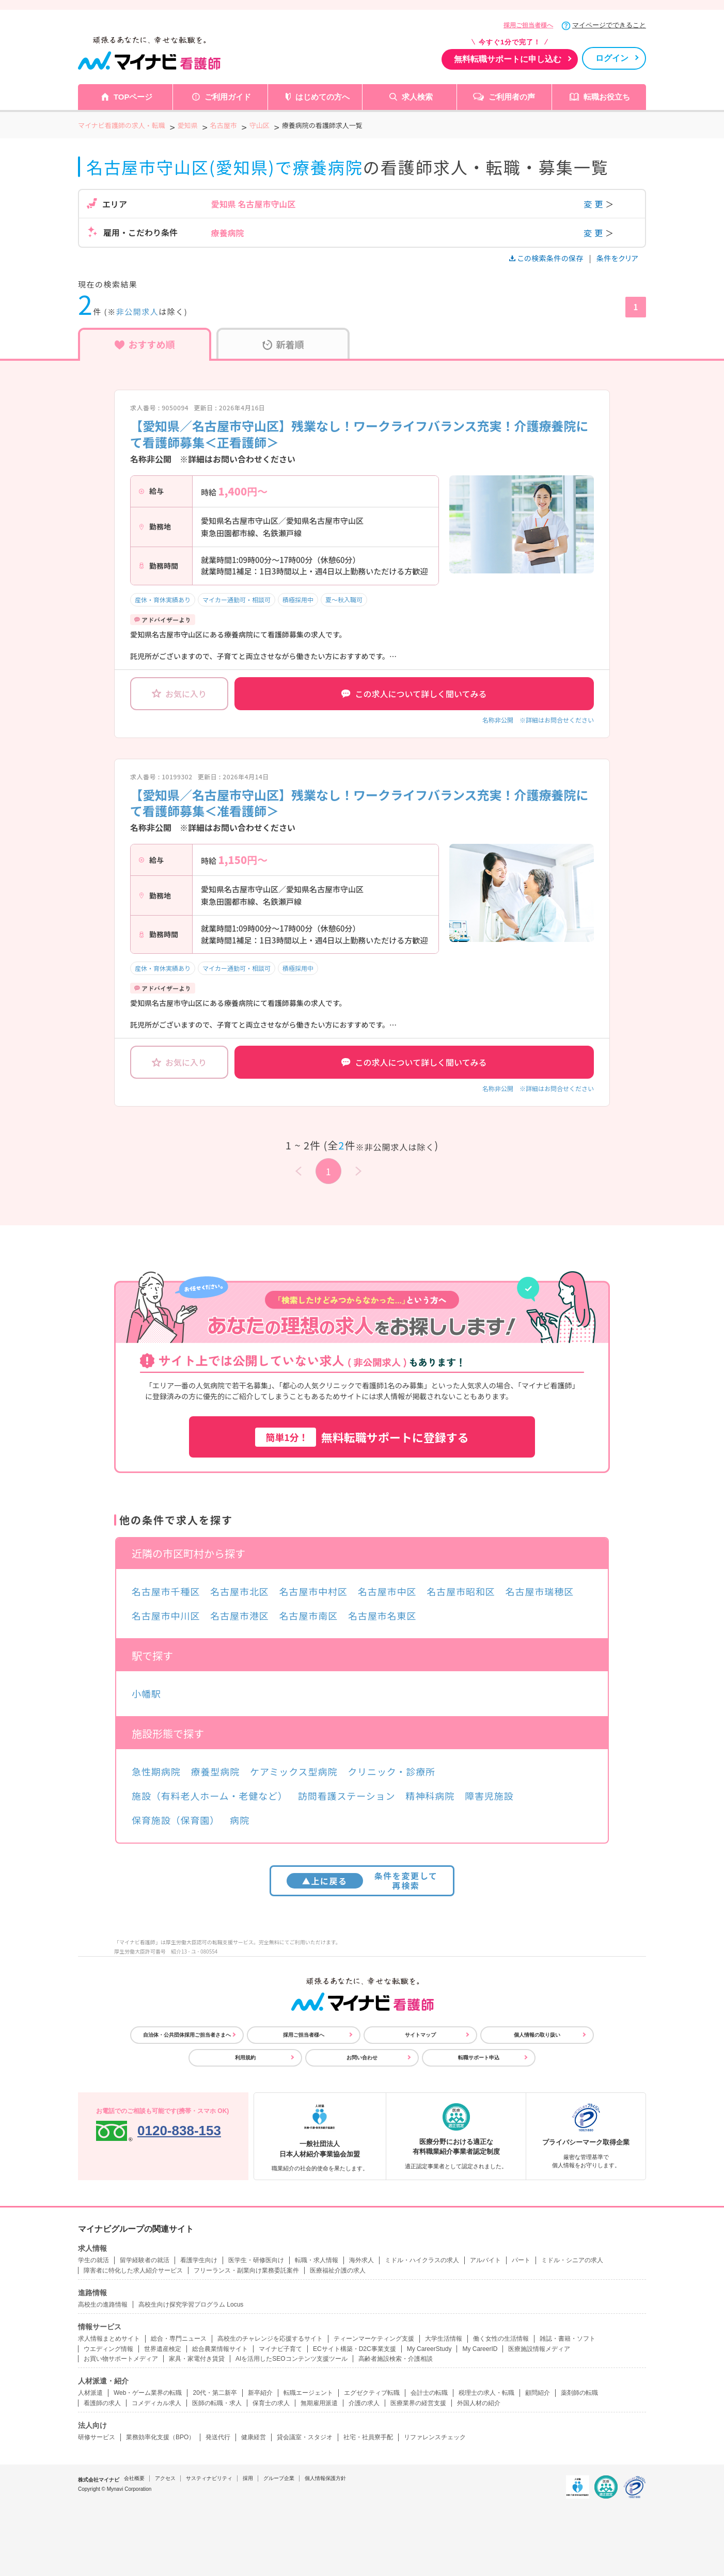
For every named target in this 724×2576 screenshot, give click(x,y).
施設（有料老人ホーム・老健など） (210, 1795)
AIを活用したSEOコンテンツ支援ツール (291, 2358)
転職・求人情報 (316, 2260)
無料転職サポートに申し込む (507, 59)
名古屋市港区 (239, 1615)
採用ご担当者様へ (528, 25)
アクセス (165, 2478)
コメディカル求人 (156, 2403)
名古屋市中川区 (166, 1615)
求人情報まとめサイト (109, 2338)
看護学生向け (198, 2260)
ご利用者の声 (512, 96)
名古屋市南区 (308, 1615)
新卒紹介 (260, 2392)
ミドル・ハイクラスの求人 (422, 2260)
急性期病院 (156, 1771)
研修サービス (96, 2437)
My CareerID (479, 2349)
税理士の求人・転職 (486, 2392)
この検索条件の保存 (547, 258)
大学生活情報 (443, 2338)
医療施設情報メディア (539, 2349)
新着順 (283, 344)
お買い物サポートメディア (121, 2358)
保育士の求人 (271, 2403)
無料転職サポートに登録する (362, 1437)
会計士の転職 (429, 2392)
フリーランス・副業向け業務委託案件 (246, 2270)
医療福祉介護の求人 (338, 2270)
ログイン (611, 58)
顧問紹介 (537, 2392)
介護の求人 (364, 2403)
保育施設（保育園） (175, 1820)
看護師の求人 (102, 2403)
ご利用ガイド (227, 96)
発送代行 (218, 2437)
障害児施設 (489, 1795)
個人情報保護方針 (325, 2478)
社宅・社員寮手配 (368, 2437)
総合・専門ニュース (179, 2338)
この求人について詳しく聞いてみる (413, 693)
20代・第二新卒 (215, 2392)
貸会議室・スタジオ (305, 2437)
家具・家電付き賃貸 (197, 2358)
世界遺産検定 (162, 2349)
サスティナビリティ (209, 2478)
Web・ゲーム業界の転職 (148, 2392)
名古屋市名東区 (382, 1615)
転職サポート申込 (478, 2057)
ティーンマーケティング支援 (374, 2338)
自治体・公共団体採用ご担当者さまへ (187, 2035)
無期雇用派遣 (319, 2403)
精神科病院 (430, 1795)
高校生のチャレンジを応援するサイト (270, 2338)
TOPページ (133, 96)
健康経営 (253, 2437)
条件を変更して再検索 (362, 1880)
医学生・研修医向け (256, 2260)
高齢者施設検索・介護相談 (395, 2358)
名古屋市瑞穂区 (540, 1591)
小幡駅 (146, 1693)
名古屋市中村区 (313, 1591)
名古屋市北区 (239, 1591)
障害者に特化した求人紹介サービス (133, 2270)
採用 (248, 2478)
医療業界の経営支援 (418, 2403)
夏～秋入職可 (344, 599)
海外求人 (361, 2260)
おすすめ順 (145, 344)
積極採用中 (297, 599)
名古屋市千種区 (166, 1591)
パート (521, 2260)
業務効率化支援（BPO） (160, 2437)
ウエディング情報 (108, 2349)
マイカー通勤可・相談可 (236, 599)
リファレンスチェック (435, 2437)
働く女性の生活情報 (501, 2338)
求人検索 (417, 96)
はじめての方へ (322, 96)
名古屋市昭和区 (461, 1591)
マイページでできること (609, 25)
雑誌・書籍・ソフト (567, 2338)
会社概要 (134, 2478)
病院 (239, 1820)
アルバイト (485, 2260)
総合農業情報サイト (220, 2349)
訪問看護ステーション (347, 1795)
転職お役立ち (607, 96)
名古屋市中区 (387, 1591)
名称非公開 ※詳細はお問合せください (538, 719)
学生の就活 (93, 2260)
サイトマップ (420, 2035)
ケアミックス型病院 (293, 1771)
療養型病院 (215, 1771)
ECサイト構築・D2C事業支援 (354, 2349)
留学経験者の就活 (144, 2260)
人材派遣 (90, 2392)
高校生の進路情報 (103, 2304)
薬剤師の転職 (579, 2392)
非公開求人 (137, 311)
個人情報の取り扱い (537, 2035)
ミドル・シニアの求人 (572, 2260)
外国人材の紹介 (478, 2403)
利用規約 (245, 2057)
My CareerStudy (429, 2349)
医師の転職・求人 (217, 2403)
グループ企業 (278, 2478)
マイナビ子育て (280, 2349)
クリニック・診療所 (391, 1771)
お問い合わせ (362, 2057)
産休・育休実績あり (163, 599)
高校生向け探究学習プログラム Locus (190, 2304)
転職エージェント (308, 2392)
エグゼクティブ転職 (372, 2392)
